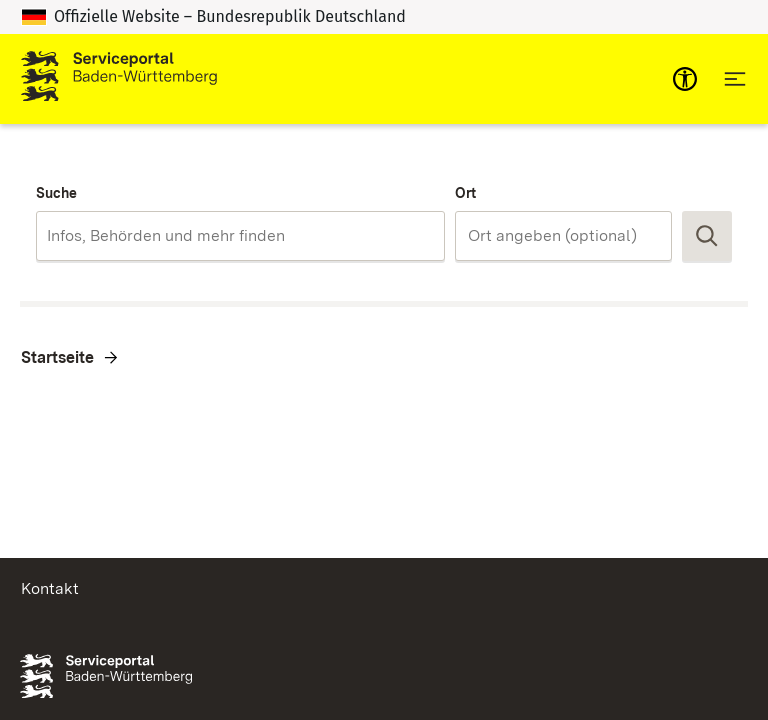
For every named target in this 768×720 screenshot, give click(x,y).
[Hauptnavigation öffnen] (735, 79)
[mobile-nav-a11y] (685, 79)
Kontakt (50, 588)
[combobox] (240, 236)
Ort (465, 193)
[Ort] (563, 236)
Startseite (57, 357)
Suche (56, 193)
